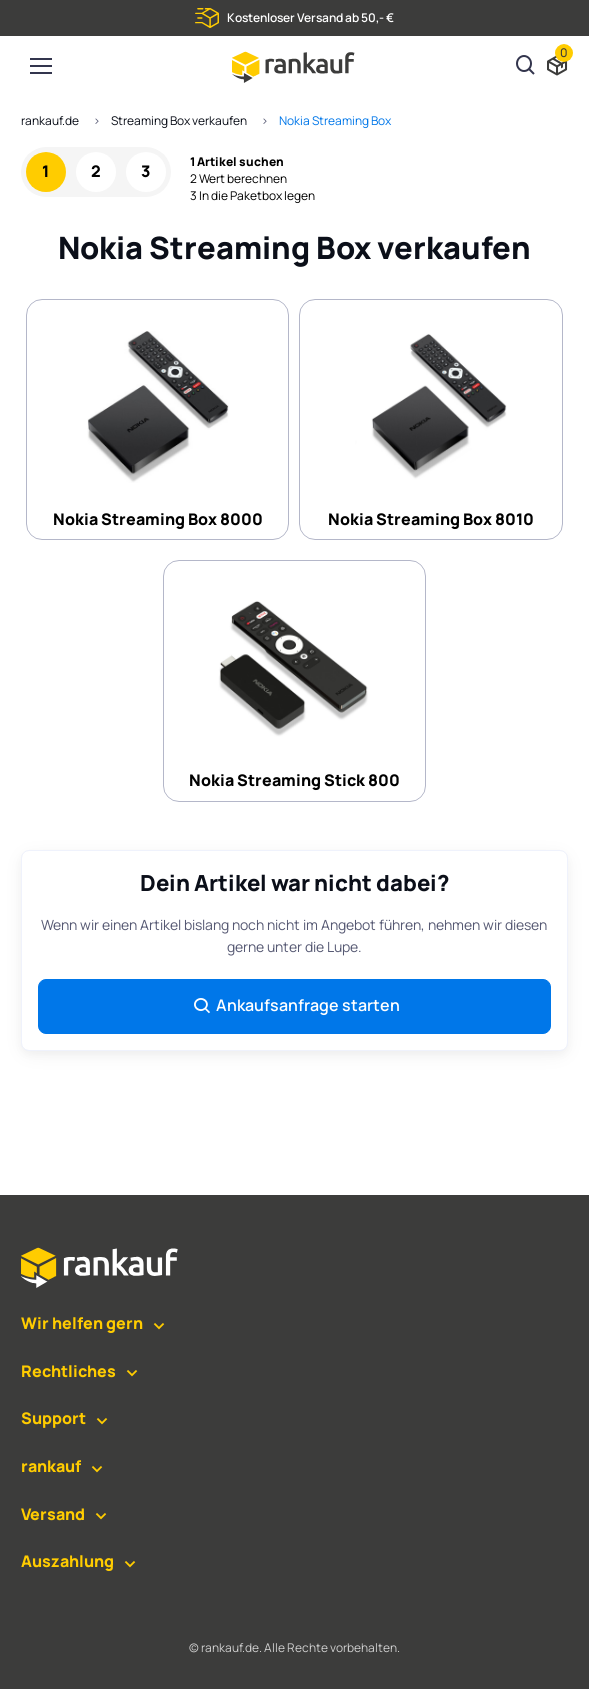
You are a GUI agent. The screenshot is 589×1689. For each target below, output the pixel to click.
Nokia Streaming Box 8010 (431, 418)
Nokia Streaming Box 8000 (158, 418)
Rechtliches (68, 1371)
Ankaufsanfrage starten (296, 1005)
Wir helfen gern (82, 1323)
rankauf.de (50, 120)
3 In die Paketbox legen (252, 196)
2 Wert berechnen (238, 179)
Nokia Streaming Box (335, 120)
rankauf (51, 1466)
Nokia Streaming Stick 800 (294, 679)
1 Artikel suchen (237, 162)
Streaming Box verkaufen (179, 120)
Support (53, 1418)
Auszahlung (67, 1561)
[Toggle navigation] (40, 66)
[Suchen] (526, 67)
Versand (53, 1514)
